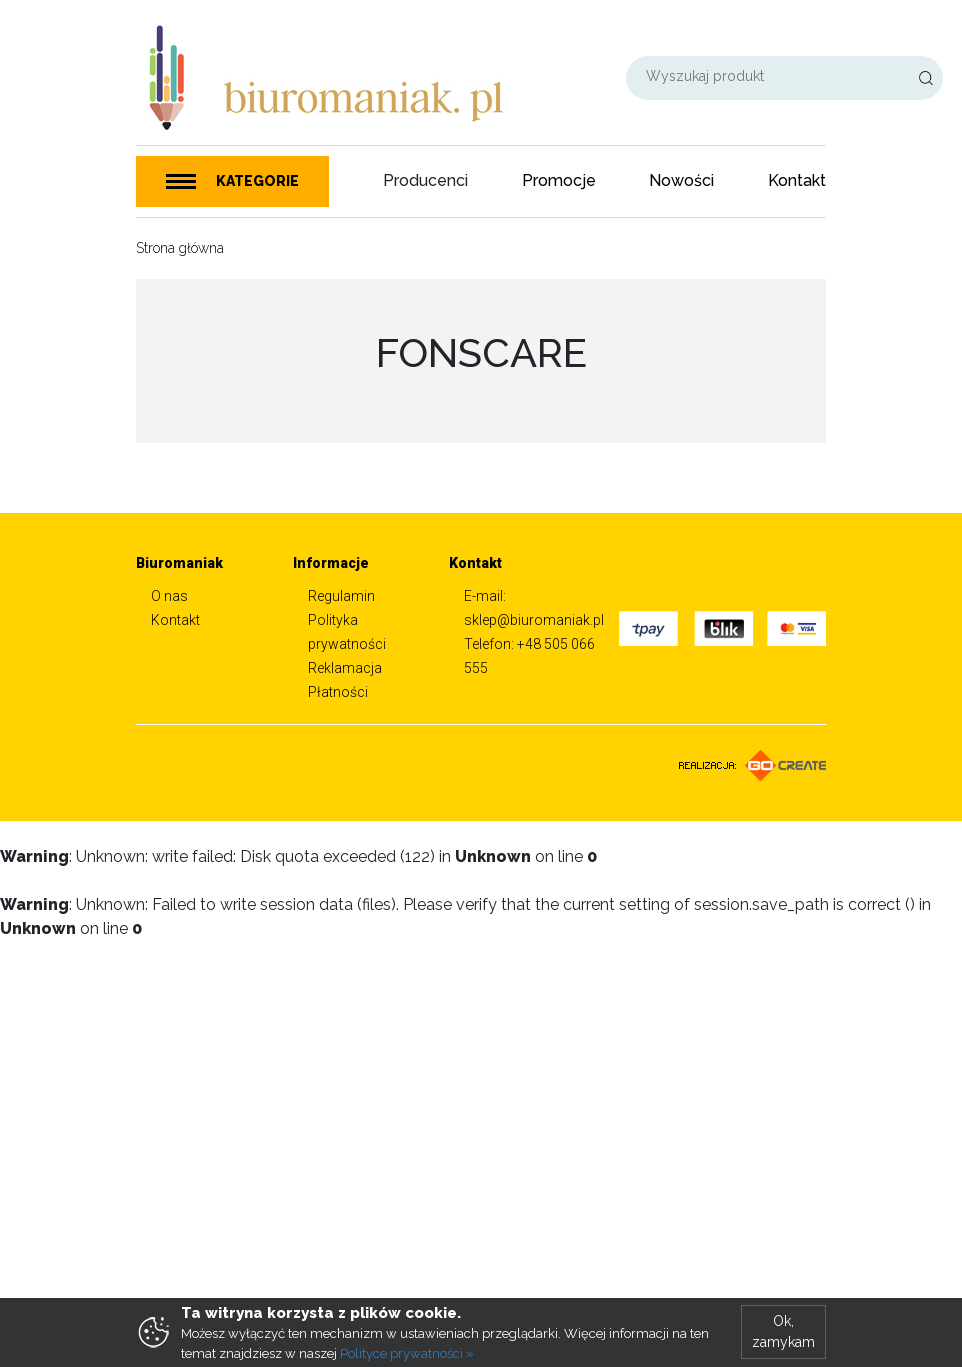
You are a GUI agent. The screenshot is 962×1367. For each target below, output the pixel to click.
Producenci (425, 180)
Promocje (559, 180)
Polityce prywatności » (407, 1353)
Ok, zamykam (783, 1331)
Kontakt (797, 180)
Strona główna (180, 248)
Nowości (681, 180)
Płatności (338, 692)
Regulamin (341, 596)
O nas (169, 596)
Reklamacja (345, 668)
